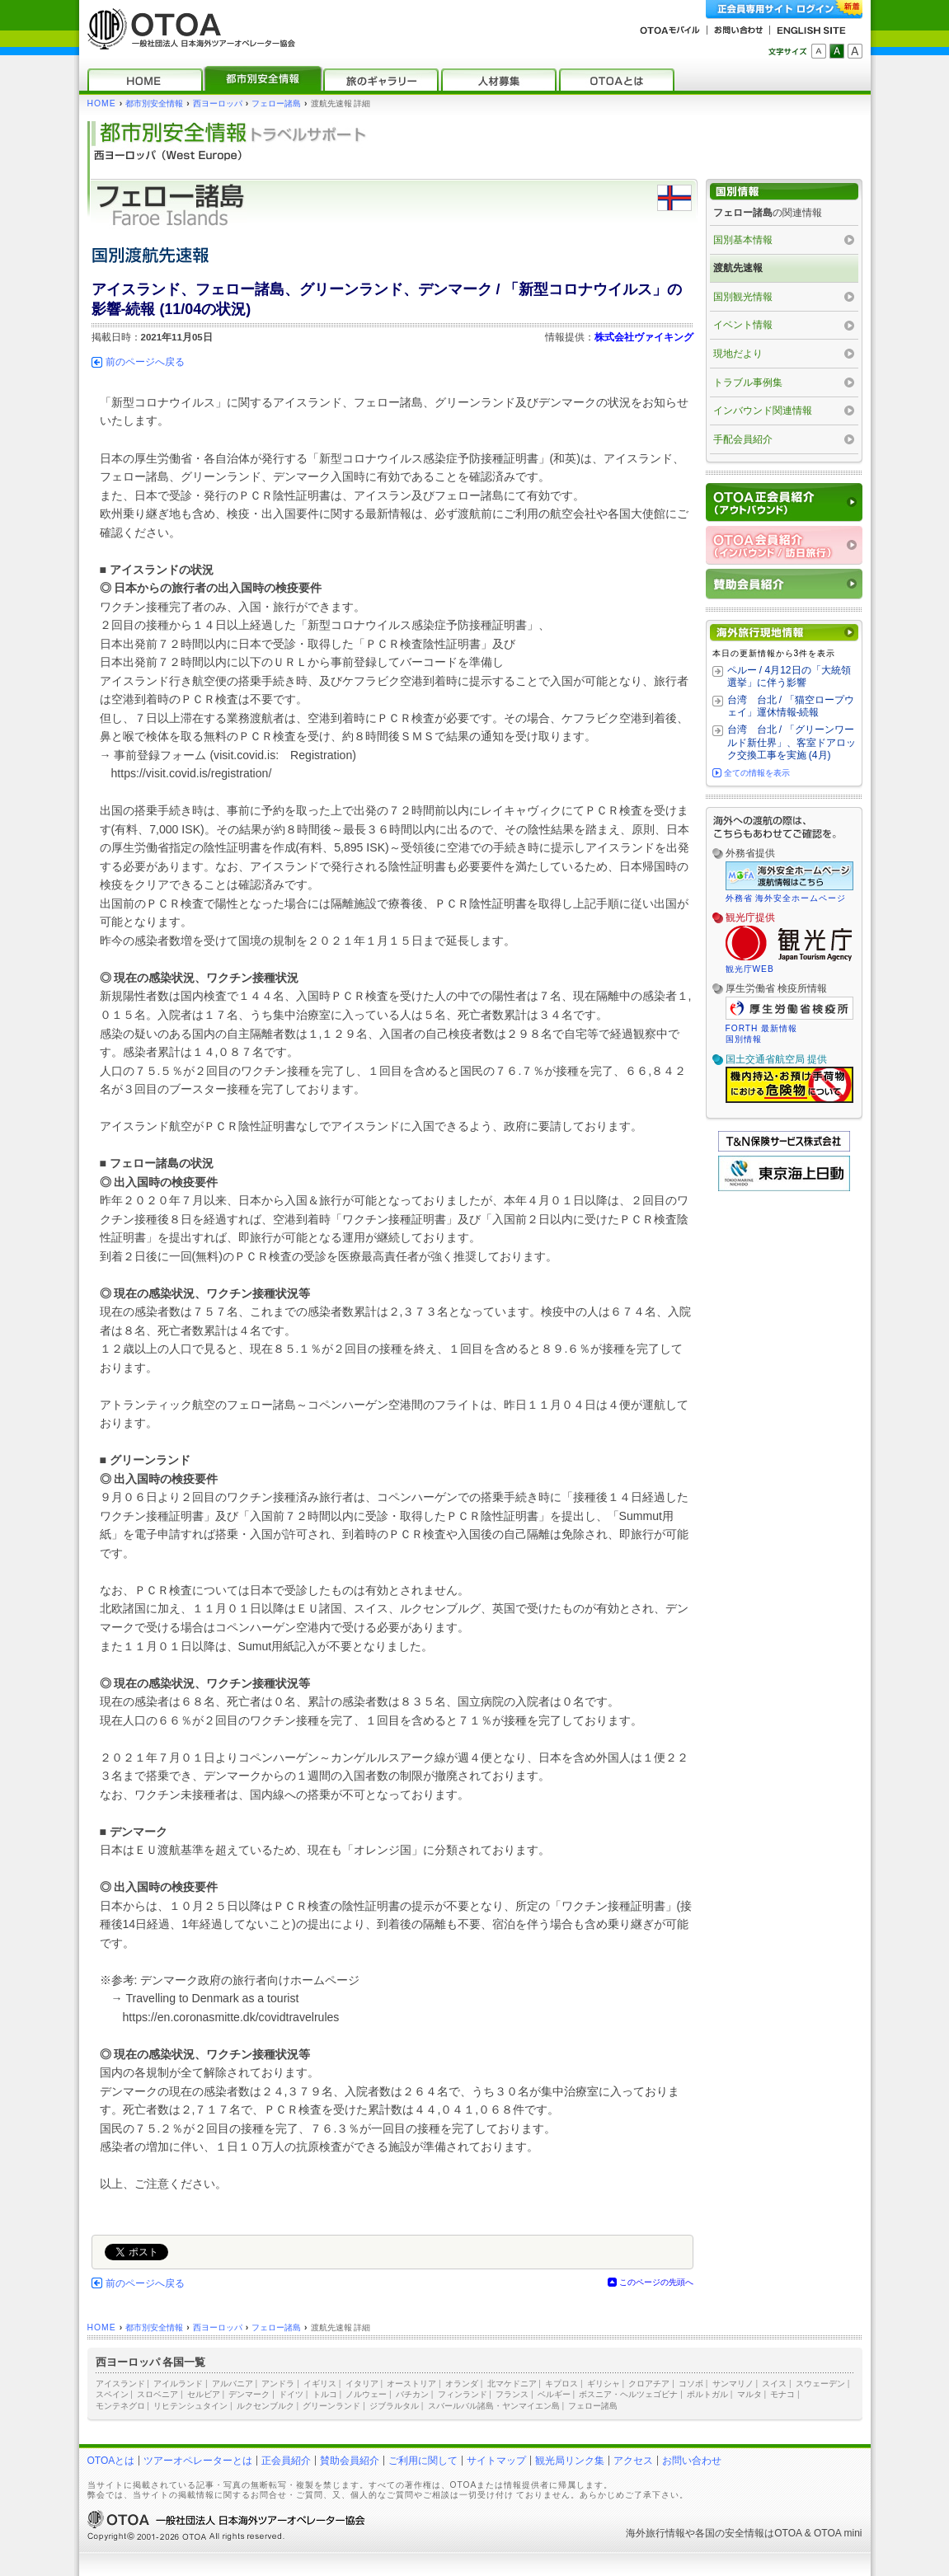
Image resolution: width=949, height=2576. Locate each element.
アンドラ (277, 2383)
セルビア (203, 2394)
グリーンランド (331, 2405)
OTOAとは (111, 2460)
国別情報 (744, 1039)
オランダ (461, 2383)
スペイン (112, 2394)
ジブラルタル (394, 2405)
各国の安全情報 (729, 2533)
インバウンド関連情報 (762, 410)
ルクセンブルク (265, 2405)
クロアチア (648, 2383)
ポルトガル (707, 2394)
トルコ (324, 2394)
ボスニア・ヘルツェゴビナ (628, 2394)
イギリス (319, 2383)
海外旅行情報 (655, 2533)
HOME (101, 103)
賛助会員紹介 (349, 2460)
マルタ (749, 2394)
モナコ (782, 2394)
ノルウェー (366, 2394)
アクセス (633, 2460)
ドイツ (291, 2394)
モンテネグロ (120, 2405)
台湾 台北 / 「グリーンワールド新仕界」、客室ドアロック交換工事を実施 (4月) (791, 742)
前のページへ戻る (145, 362)
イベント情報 (743, 325)
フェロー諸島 (276, 103)
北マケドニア (512, 2383)
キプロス (561, 2383)
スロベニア (157, 2394)
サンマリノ (733, 2383)
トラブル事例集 (747, 382)
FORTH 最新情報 (762, 1028)
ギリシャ (603, 2383)
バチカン (412, 2394)
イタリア (361, 2383)
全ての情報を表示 (757, 772)
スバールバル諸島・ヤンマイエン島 (494, 2405)
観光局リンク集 (569, 2460)
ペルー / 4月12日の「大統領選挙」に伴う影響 (789, 676)
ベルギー (554, 2394)
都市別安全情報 (154, 103)
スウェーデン (820, 2383)
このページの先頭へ (656, 2282)
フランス (512, 2394)
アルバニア (232, 2383)
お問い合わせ (691, 2460)
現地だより (738, 353)
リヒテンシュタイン (190, 2405)
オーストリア (411, 2383)
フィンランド (462, 2394)
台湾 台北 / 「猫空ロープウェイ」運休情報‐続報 (790, 706)
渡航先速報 (738, 268)
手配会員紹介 (743, 439)
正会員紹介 (286, 2460)
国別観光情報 (743, 297)
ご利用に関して (423, 2460)
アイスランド (120, 2383)
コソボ (691, 2383)
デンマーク (249, 2394)
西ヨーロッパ (217, 103)
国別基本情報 (743, 240)
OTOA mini (838, 2533)
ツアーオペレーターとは (197, 2460)
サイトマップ (496, 2460)
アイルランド (178, 2383)
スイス (774, 2383)
